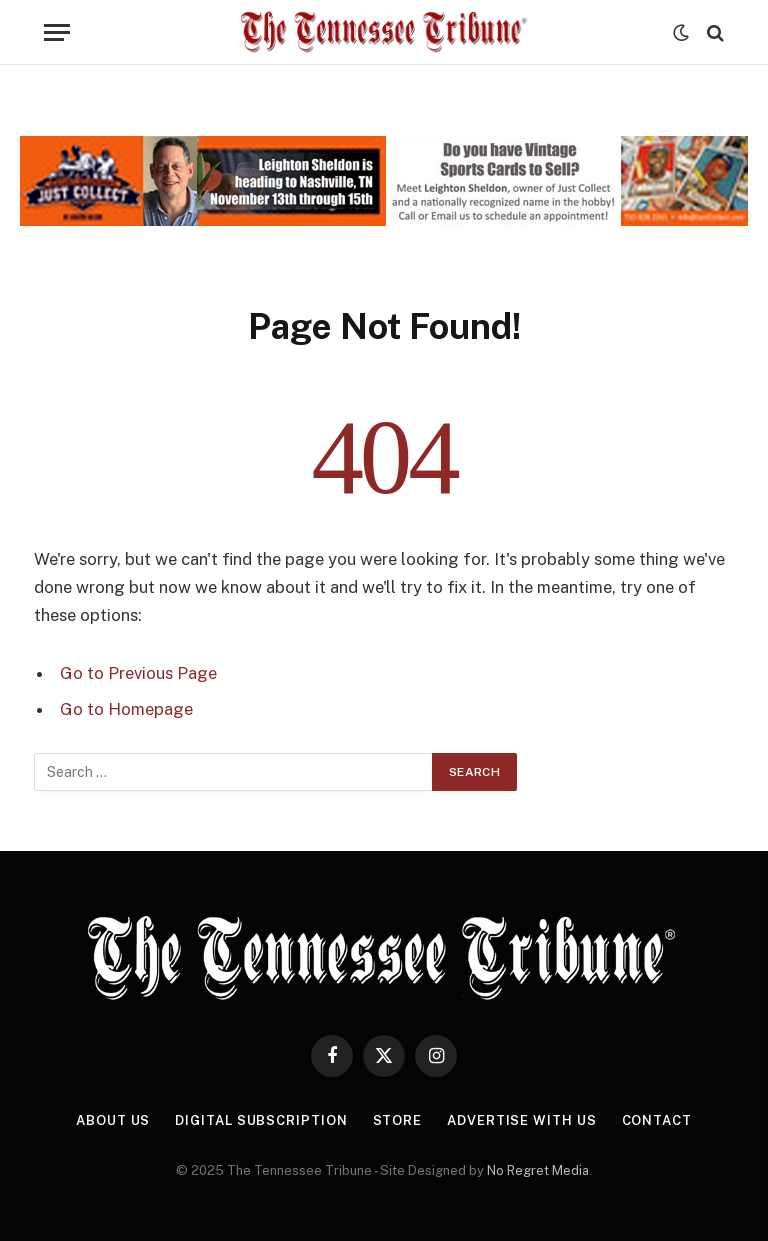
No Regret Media (538, 1170)
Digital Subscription (261, 1120)
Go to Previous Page (138, 673)
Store (398, 1120)
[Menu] (57, 32)
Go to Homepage (126, 709)
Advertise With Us (521, 1120)
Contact (657, 1120)
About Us (113, 1120)
